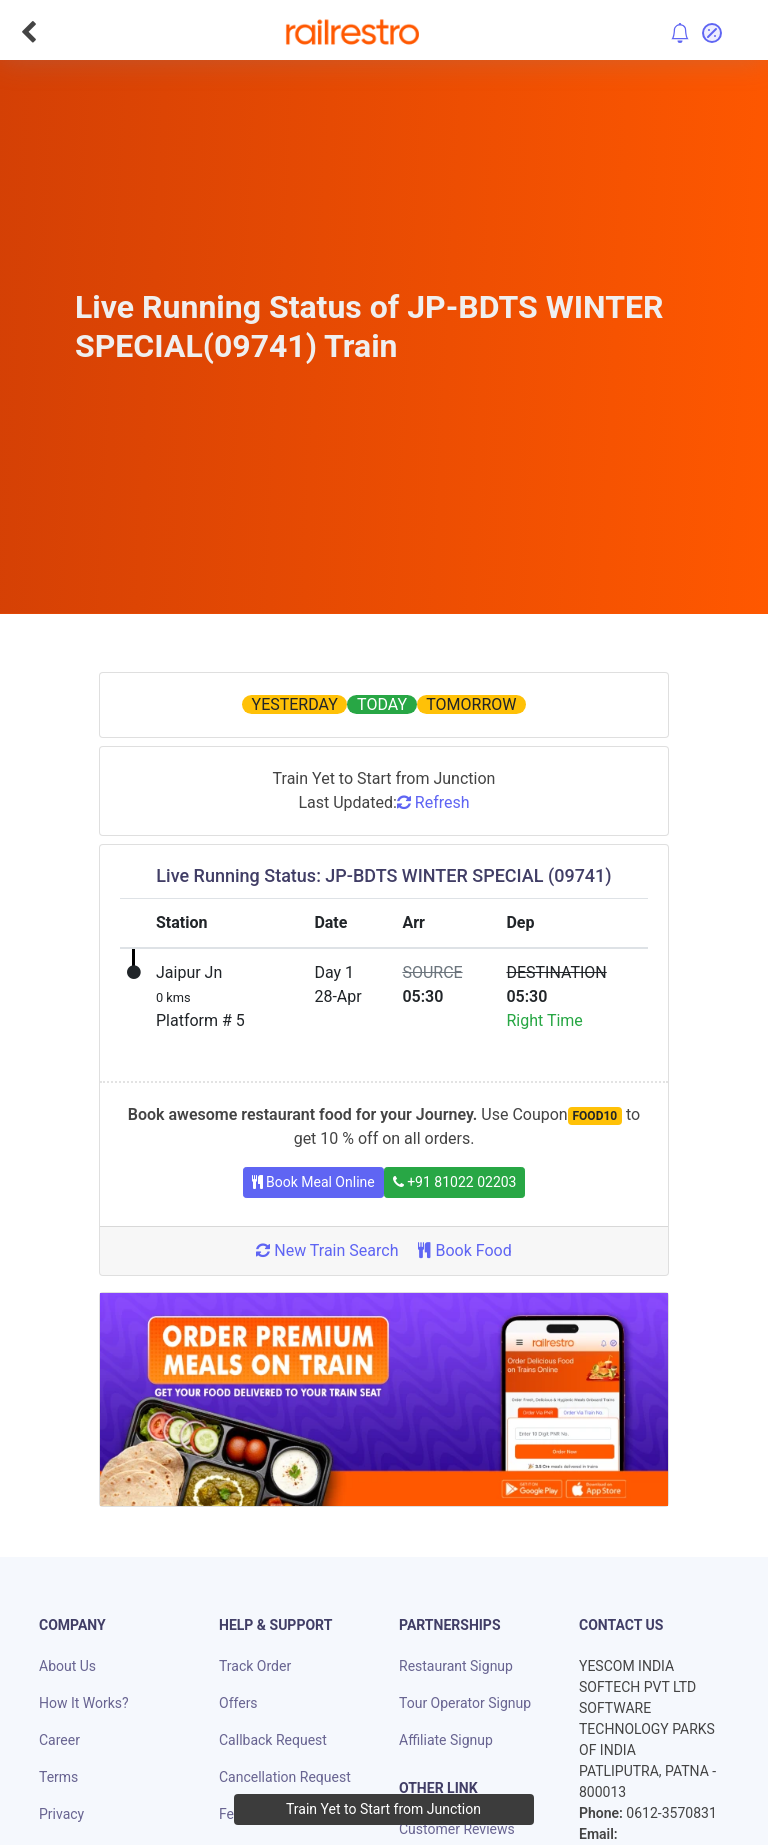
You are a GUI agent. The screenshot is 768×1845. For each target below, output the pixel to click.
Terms (58, 1777)
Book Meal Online (313, 1182)
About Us (67, 1666)
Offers (238, 1703)
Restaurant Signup (456, 1666)
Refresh (433, 802)
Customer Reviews (457, 1829)
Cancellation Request (285, 1777)
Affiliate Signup (446, 1740)
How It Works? (84, 1703)
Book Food (464, 1250)
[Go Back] (28, 32)
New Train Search (327, 1250)
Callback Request (273, 1740)
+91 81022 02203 (455, 1182)
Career (59, 1740)
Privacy (61, 1814)
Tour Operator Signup (465, 1703)
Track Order (255, 1666)
